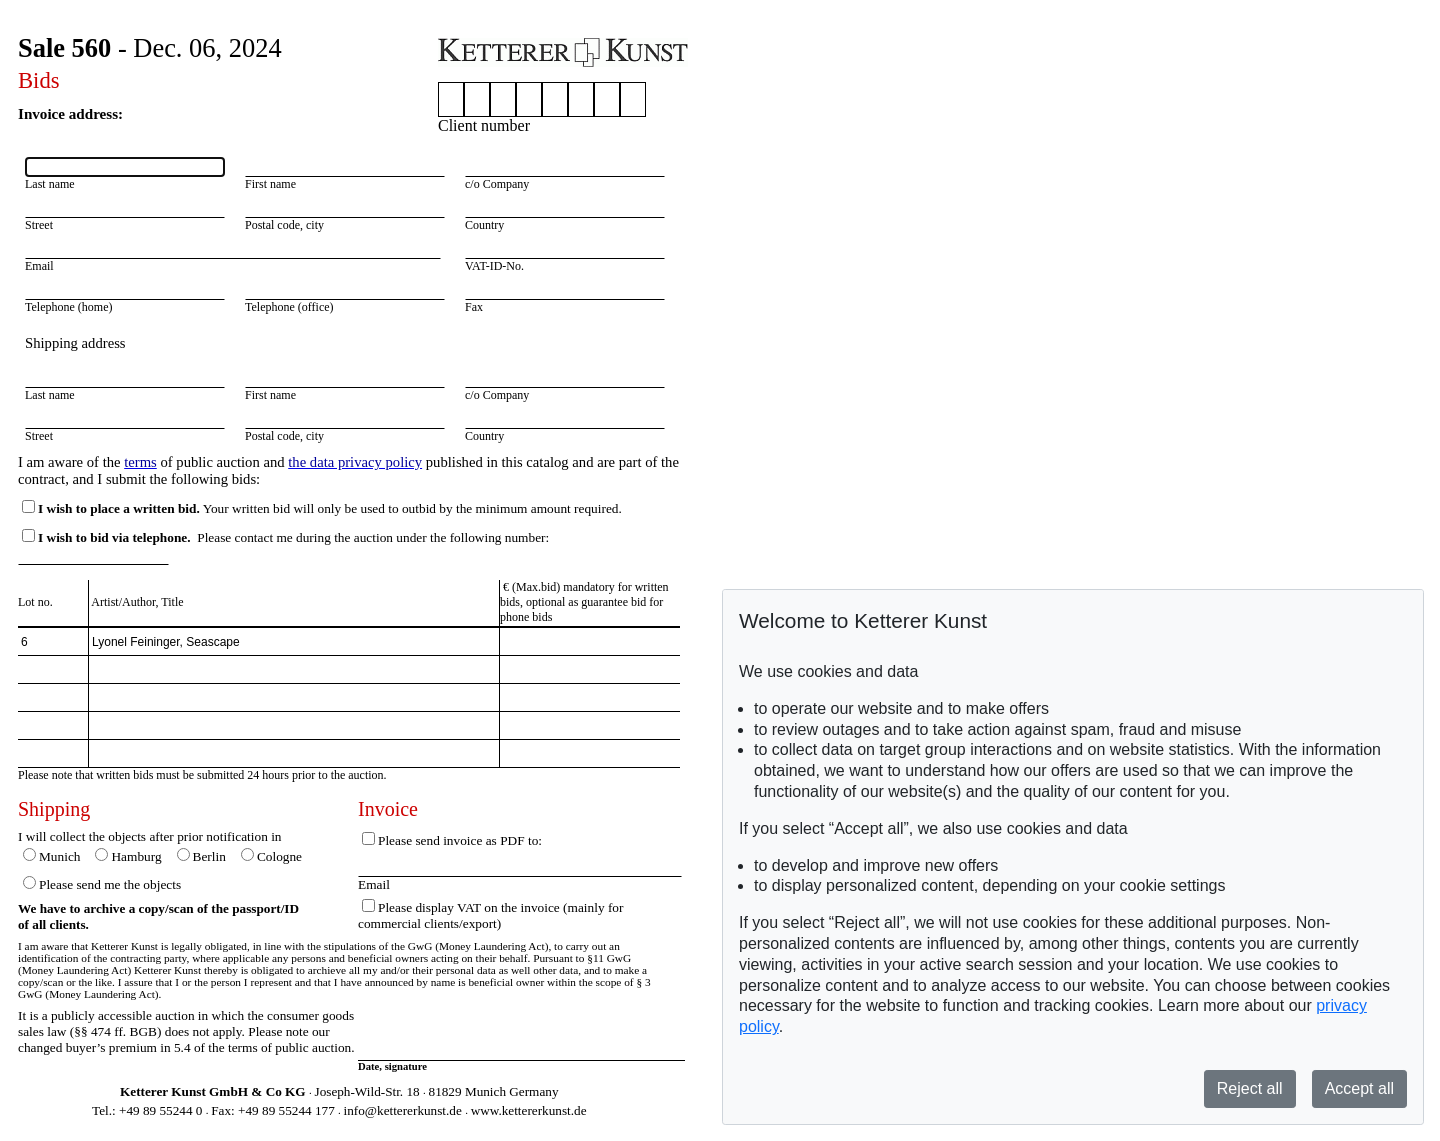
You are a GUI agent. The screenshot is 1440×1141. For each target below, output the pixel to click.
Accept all (1359, 1088)
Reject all (1250, 1088)
